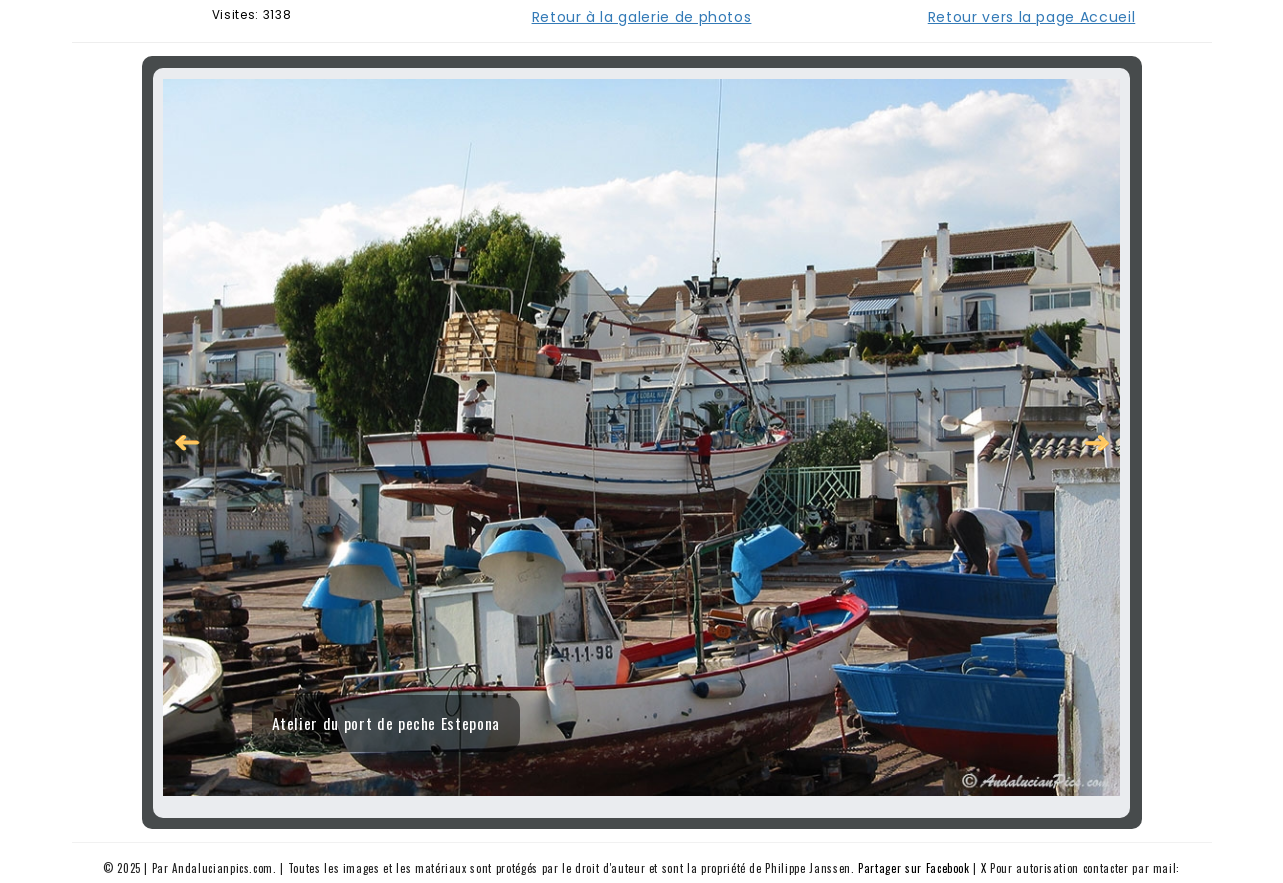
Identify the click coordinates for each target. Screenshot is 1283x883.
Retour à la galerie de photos (642, 17)
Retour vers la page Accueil (1032, 17)
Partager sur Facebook (914, 868)
